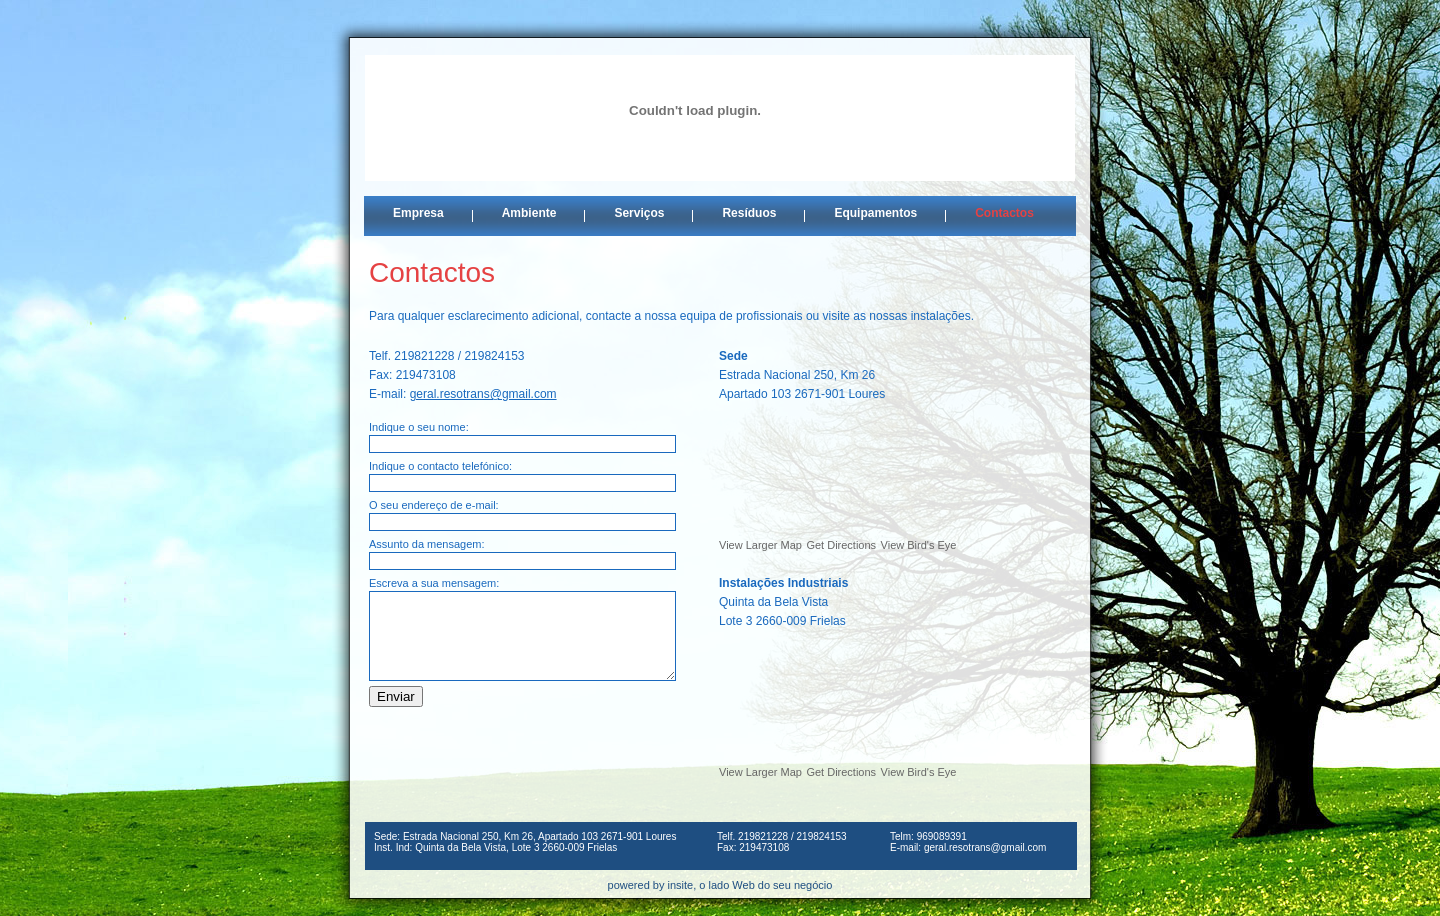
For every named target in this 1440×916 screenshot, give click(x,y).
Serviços (639, 213)
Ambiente (529, 213)
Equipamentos (875, 213)
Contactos (1004, 213)
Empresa (418, 213)
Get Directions (841, 545)
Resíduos (749, 213)
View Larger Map (760, 545)
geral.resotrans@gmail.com (483, 394)
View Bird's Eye (919, 545)
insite (681, 885)
